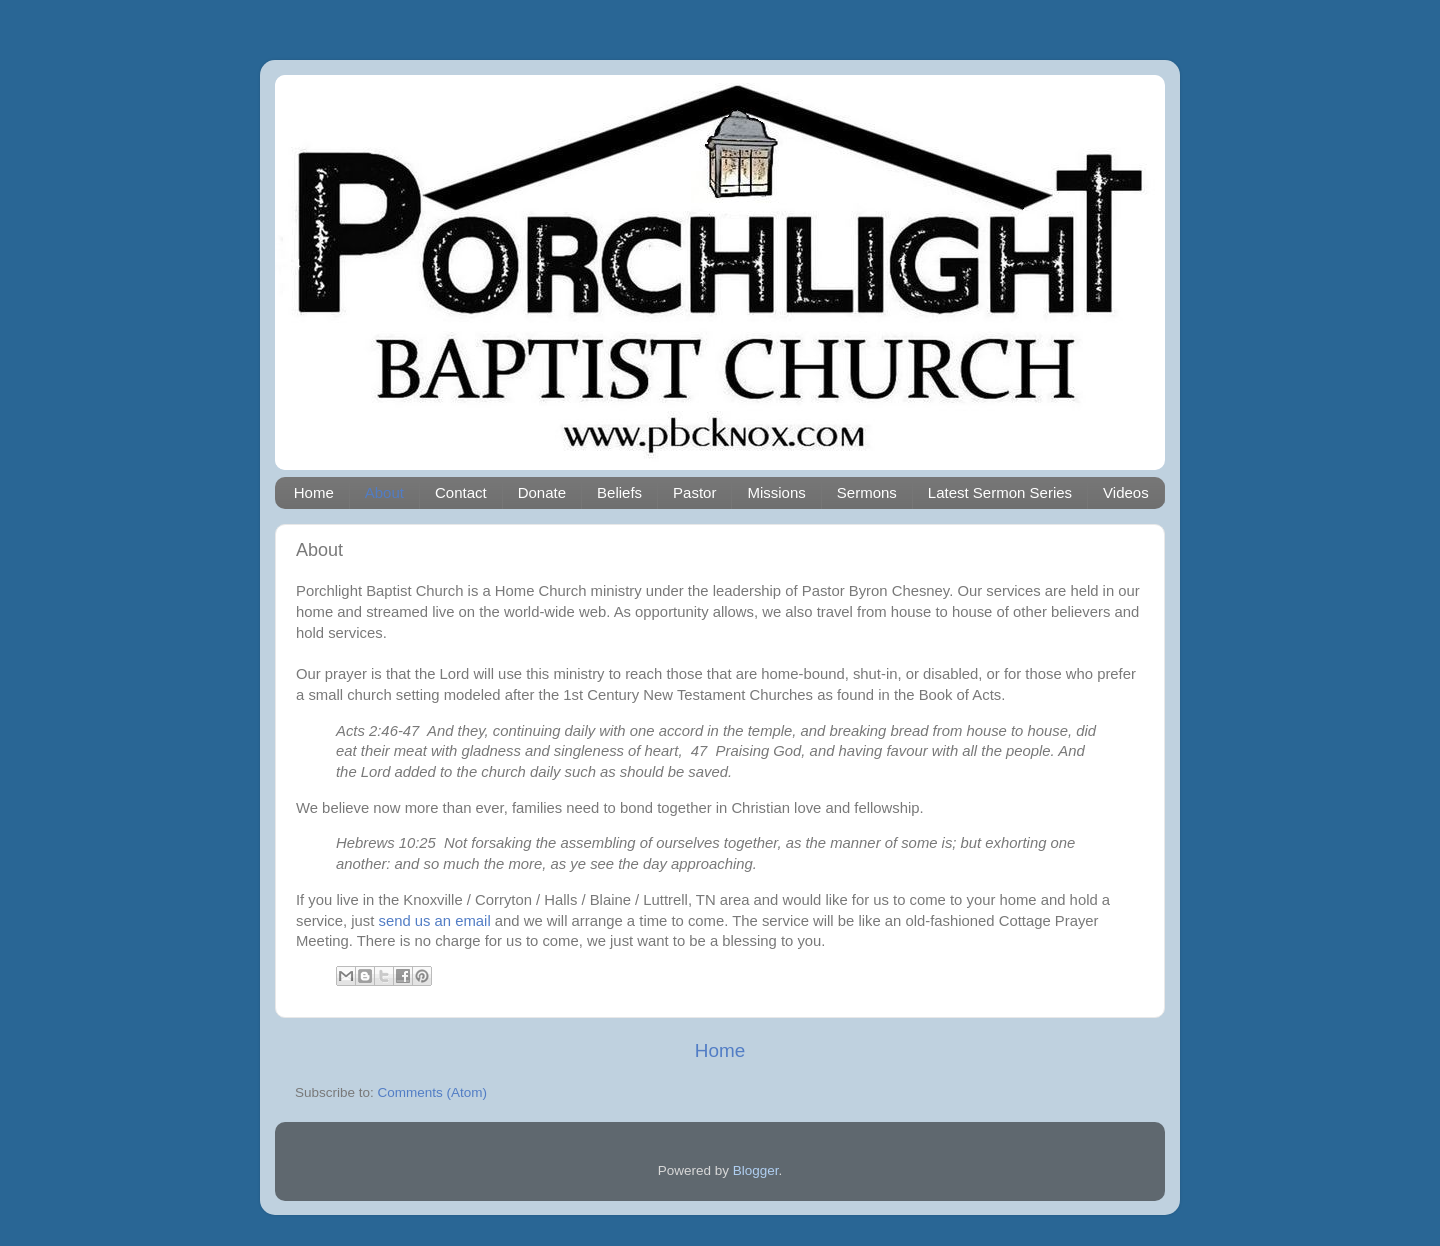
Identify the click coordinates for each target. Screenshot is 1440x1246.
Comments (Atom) (433, 1092)
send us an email (435, 921)
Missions (776, 492)
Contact (461, 492)
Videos (1126, 492)
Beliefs (619, 492)
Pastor (694, 492)
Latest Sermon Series (1000, 492)
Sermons (867, 492)
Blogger (756, 1170)
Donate (542, 492)
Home (314, 492)
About (384, 492)
